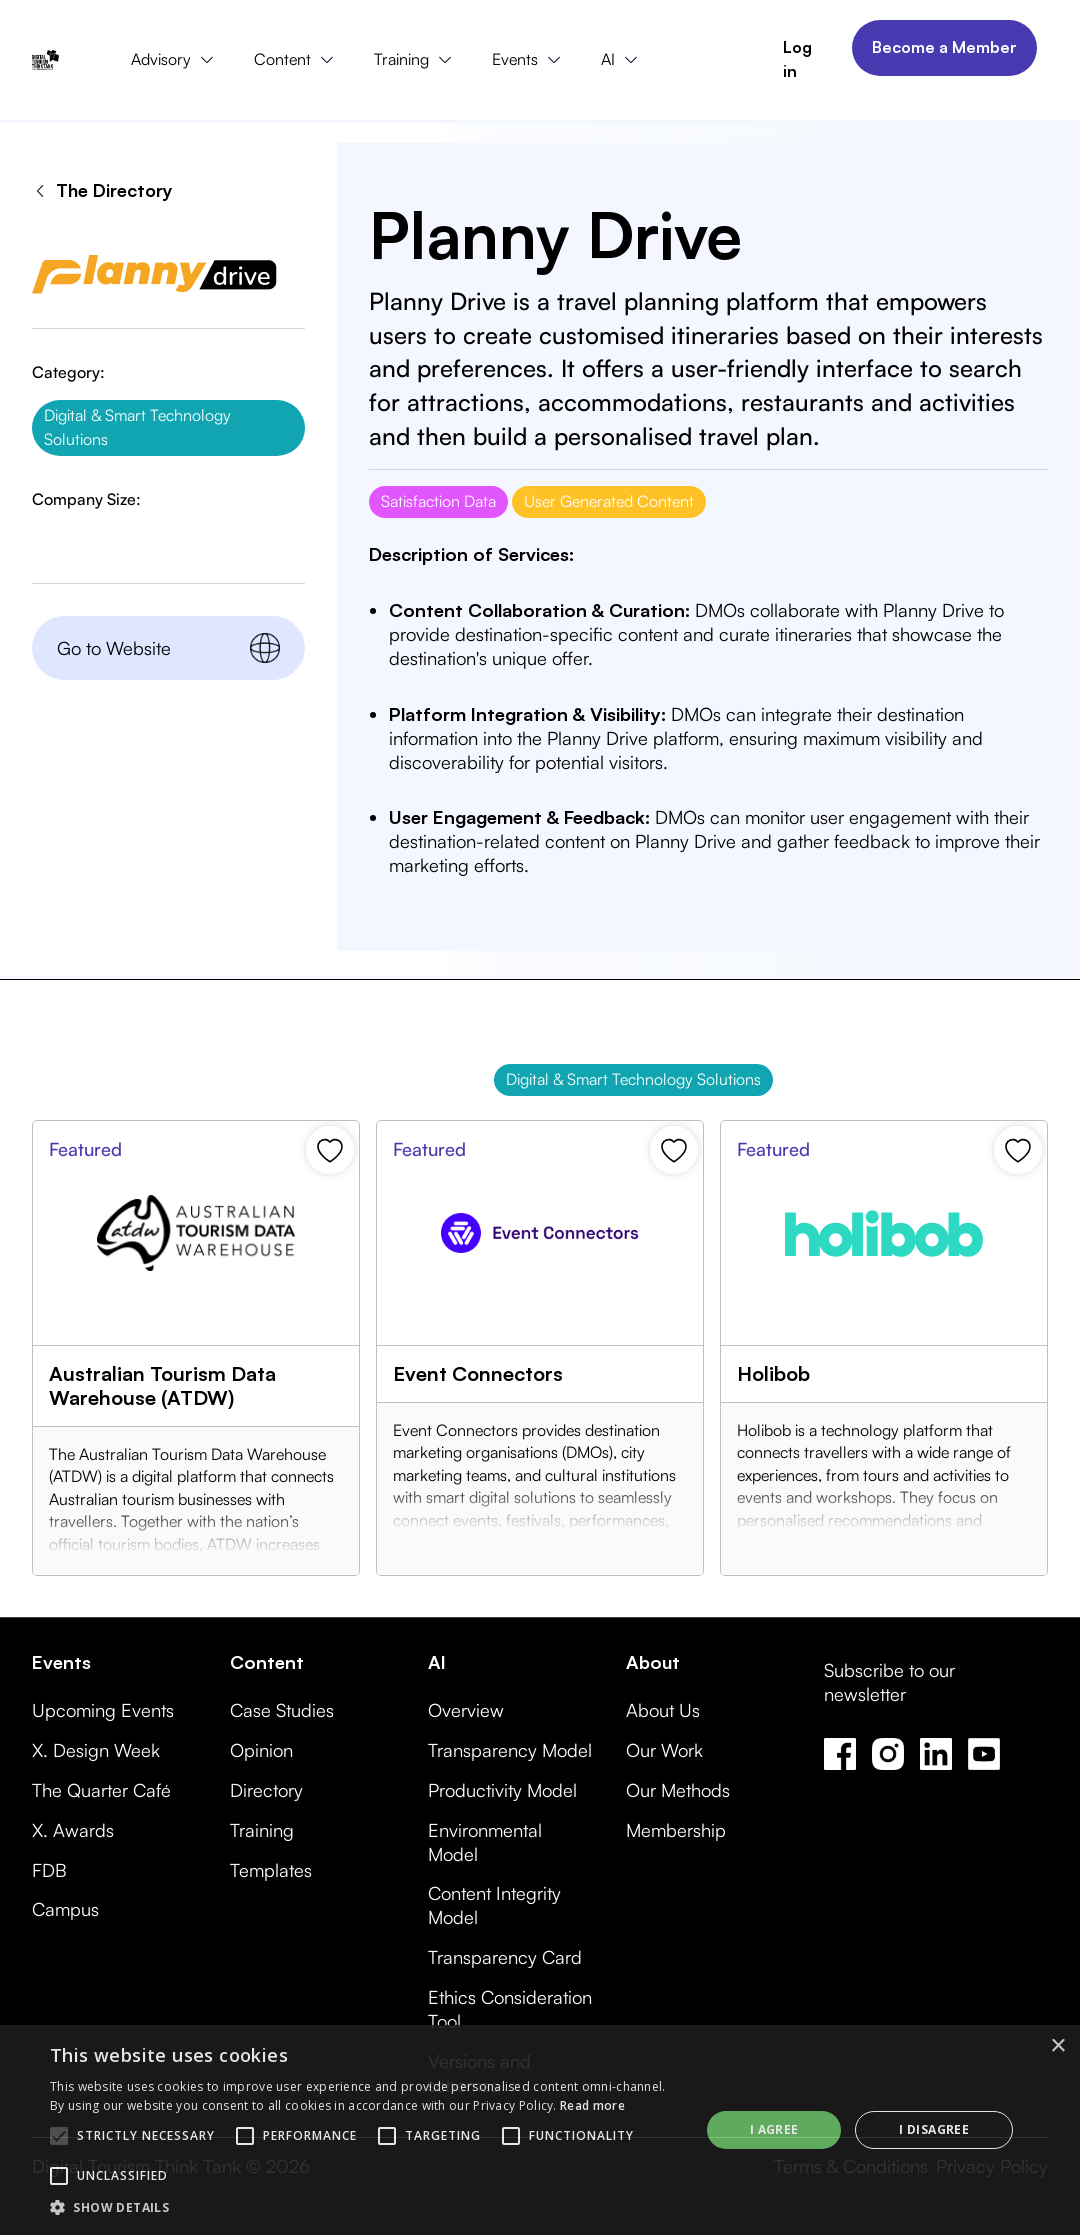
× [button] (1057, 2046)
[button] (177, 60)
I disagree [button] (934, 2129)
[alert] (540, 2130)
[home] (45, 60)
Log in (797, 59)
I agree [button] (774, 2129)
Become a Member (944, 47)
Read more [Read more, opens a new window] (592, 2105)
